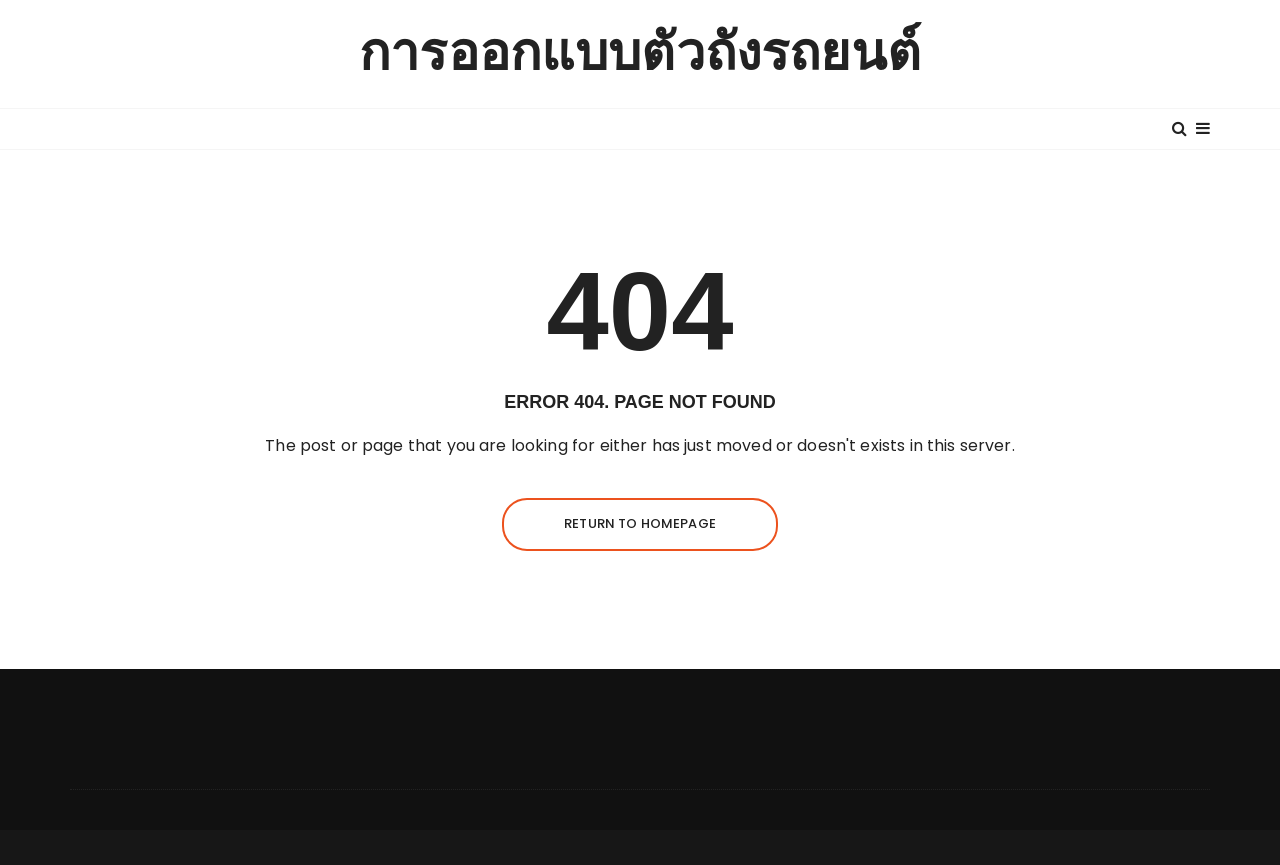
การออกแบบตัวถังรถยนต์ (640, 53)
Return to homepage (640, 523)
